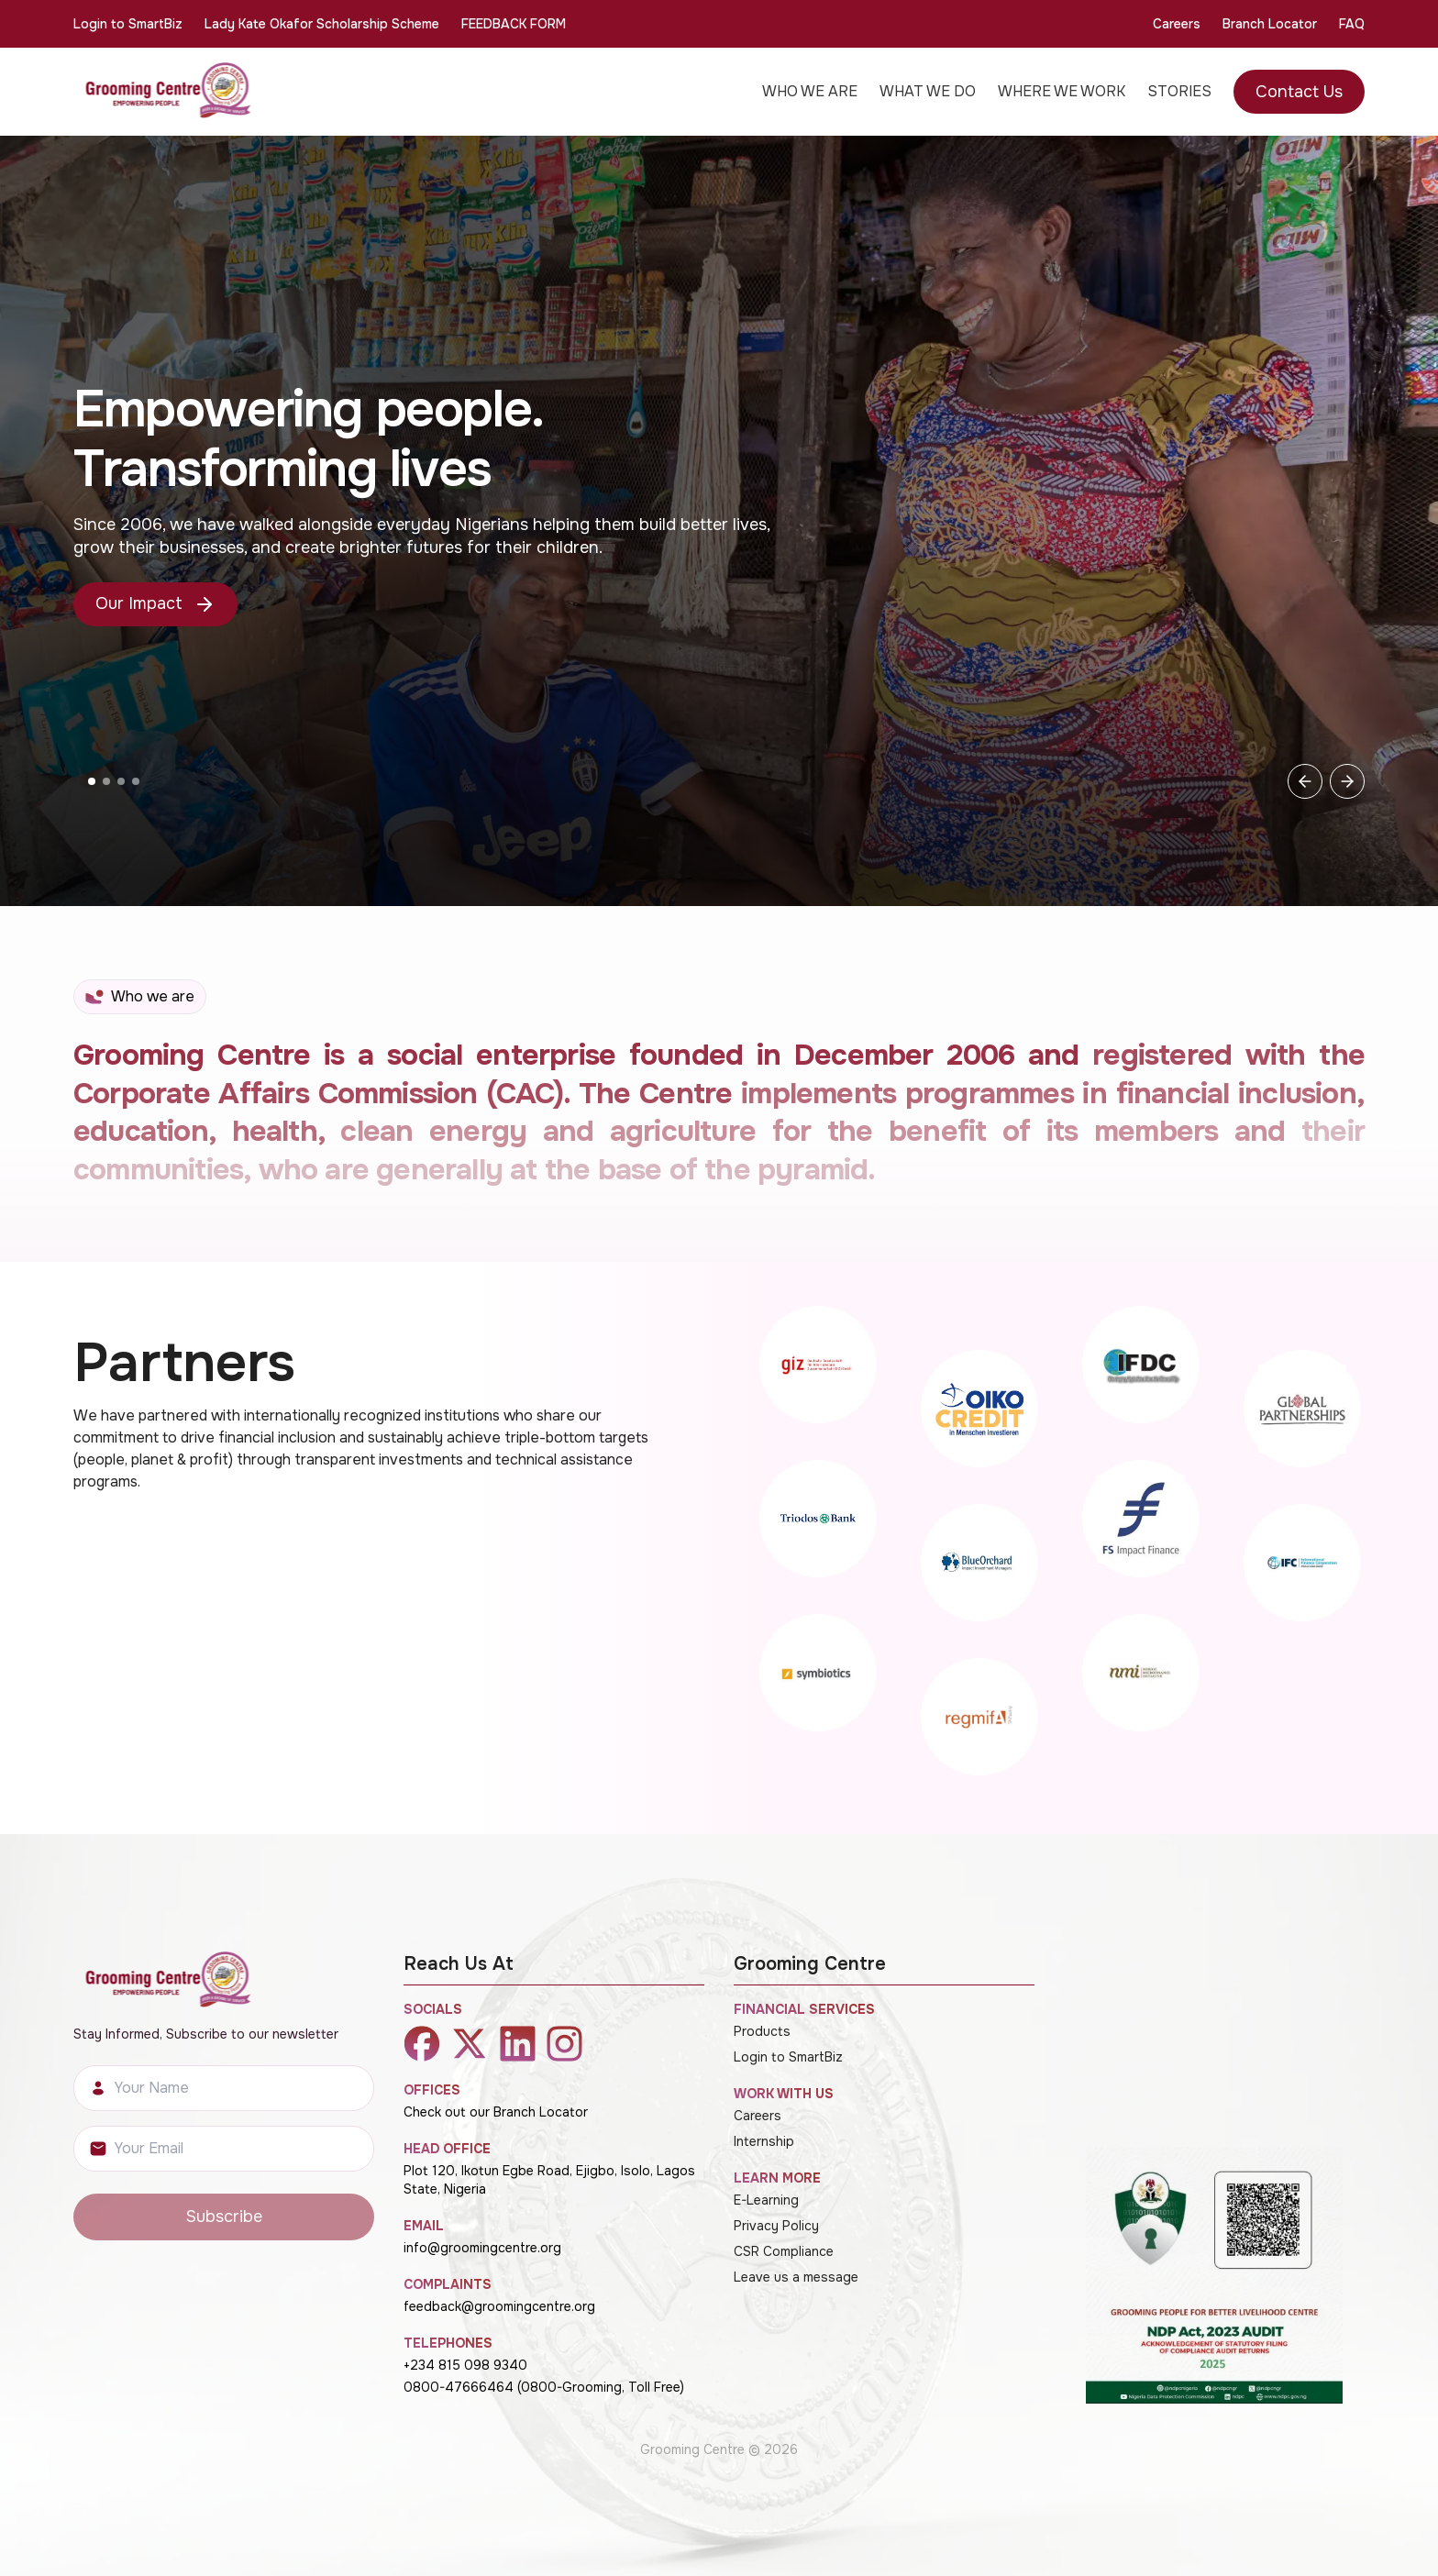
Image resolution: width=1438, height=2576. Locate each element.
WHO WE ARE (809, 91)
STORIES (1179, 91)
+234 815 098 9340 (465, 2365)
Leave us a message (796, 2277)
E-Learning (766, 2200)
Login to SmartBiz (128, 24)
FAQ (1352, 24)
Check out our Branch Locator (496, 2112)
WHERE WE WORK (1061, 91)
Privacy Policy (776, 2225)
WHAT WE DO (927, 91)
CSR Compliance (784, 2251)
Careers (1176, 24)
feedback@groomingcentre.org (499, 2306)
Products (762, 2031)
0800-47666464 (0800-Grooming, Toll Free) (544, 2387)
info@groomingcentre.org (482, 2247)
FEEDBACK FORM (513, 24)
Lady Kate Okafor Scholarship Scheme (322, 24)
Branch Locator (1269, 24)
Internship (764, 2141)
